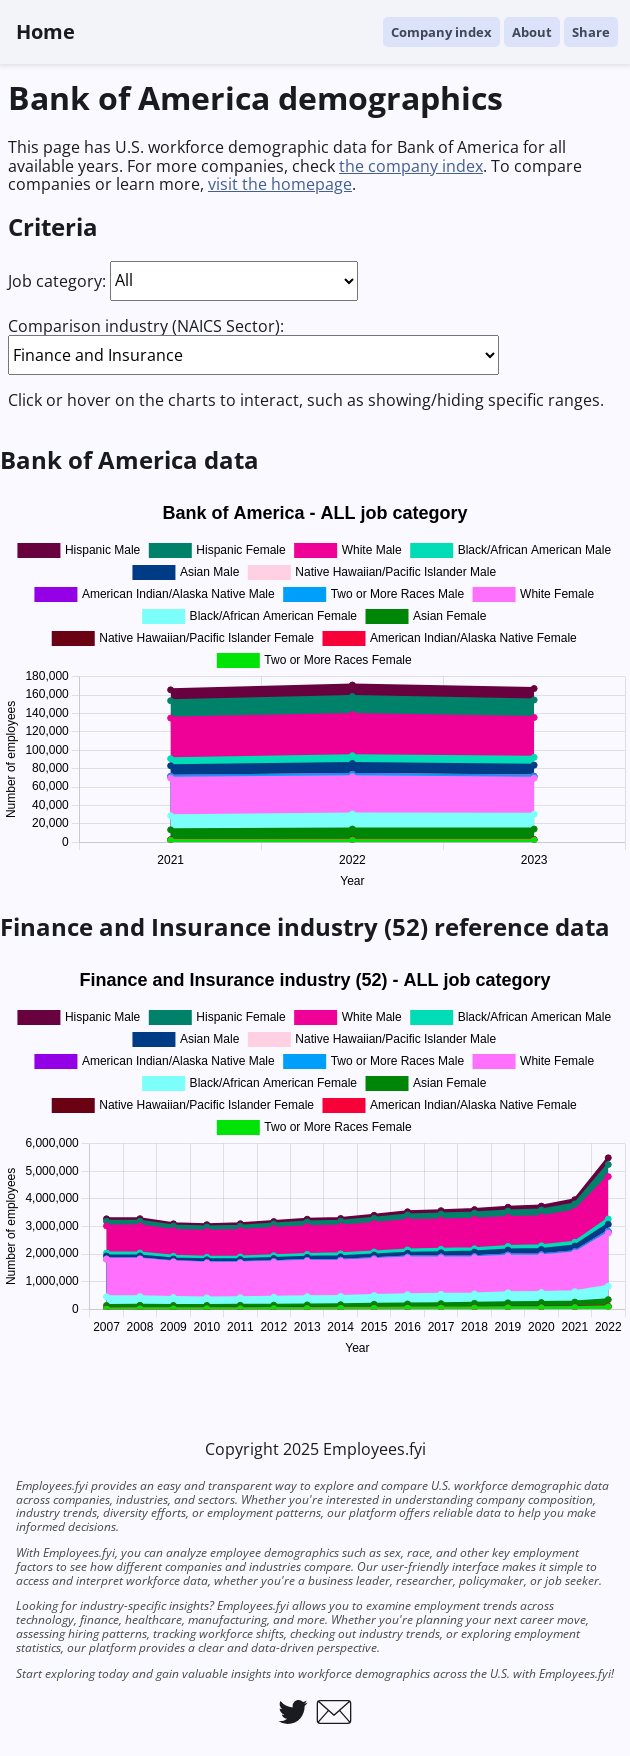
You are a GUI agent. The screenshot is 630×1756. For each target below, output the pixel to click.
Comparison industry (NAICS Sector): (146, 326)
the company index (411, 166)
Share (591, 32)
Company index (441, 32)
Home (45, 31)
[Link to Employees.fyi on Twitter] (293, 1712)
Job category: (57, 280)
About (532, 32)
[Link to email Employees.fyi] (334, 1712)
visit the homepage (280, 184)
